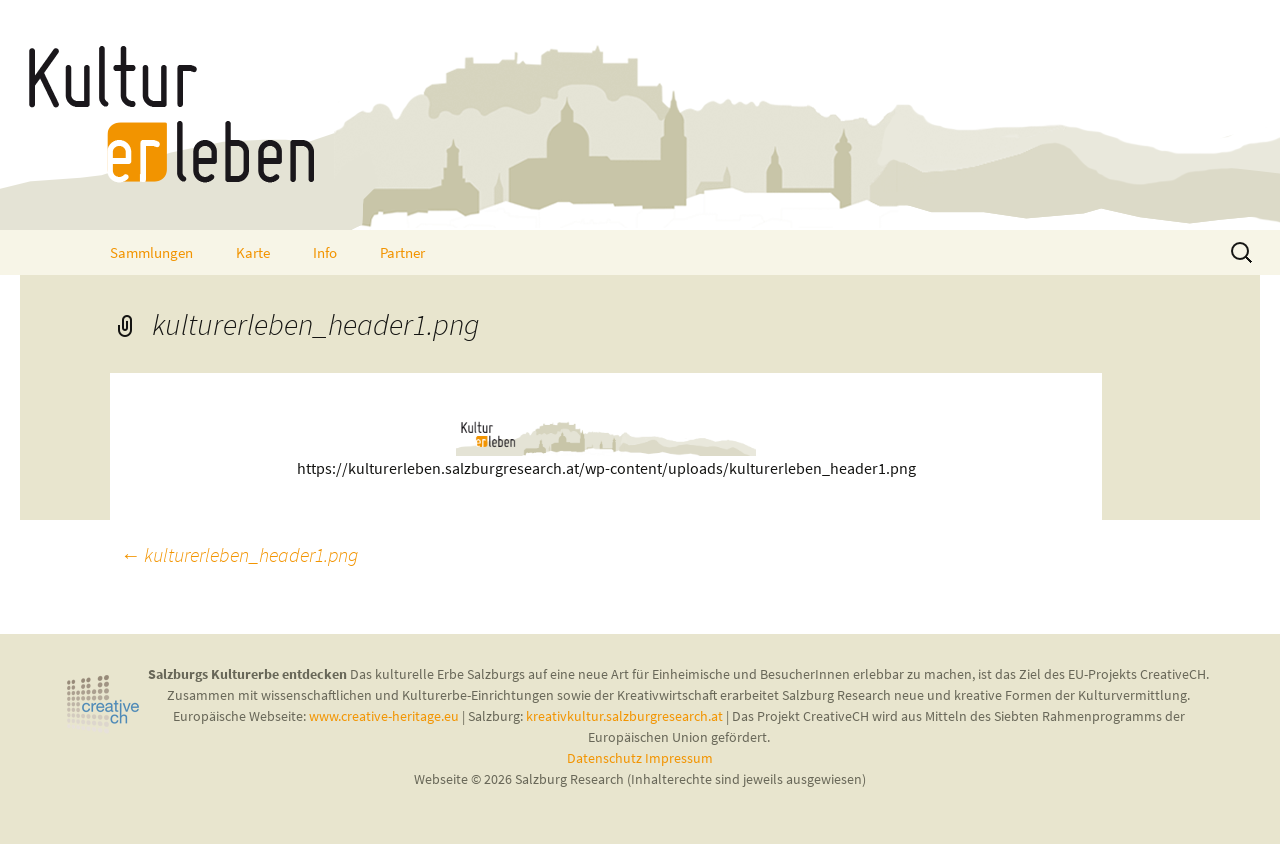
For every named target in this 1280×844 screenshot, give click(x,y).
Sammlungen (151, 252)
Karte (253, 252)
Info (325, 252)
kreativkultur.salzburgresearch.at (624, 716)
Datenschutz (606, 758)
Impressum (679, 758)
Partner (402, 252)
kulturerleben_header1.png (239, 554)
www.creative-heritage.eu (384, 716)
